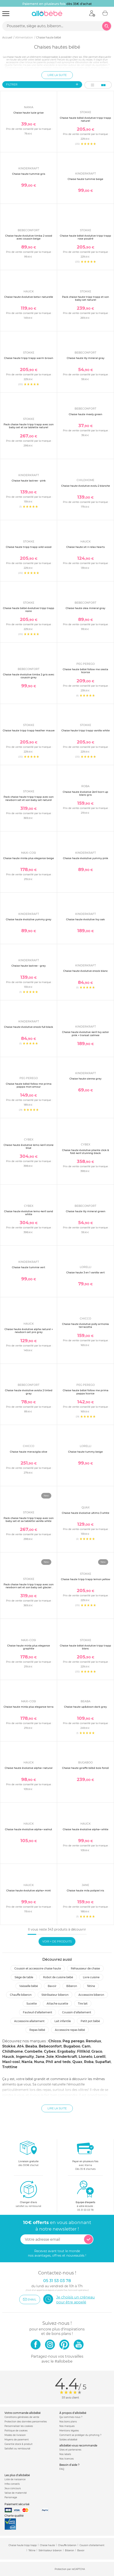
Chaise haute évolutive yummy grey (28, 919)
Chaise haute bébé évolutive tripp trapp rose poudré (85, 237)
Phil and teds (58, 2062)
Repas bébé (37, 2030)
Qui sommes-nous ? (70, 2417)
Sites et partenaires (70, 2449)
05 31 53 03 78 (85, 2210)
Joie (50, 2056)
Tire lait (83, 2003)
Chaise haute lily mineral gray (85, 358)
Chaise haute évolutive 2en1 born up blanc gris (85, 793)
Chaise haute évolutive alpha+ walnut (28, 1829)
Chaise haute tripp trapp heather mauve (29, 730)
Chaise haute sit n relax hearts (85, 547)
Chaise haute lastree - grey (28, 965)
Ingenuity (25, 2056)
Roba (89, 2062)
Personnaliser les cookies (18, 2426)
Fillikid (83, 2051)
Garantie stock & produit (18, 2444)
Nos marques (67, 2426)
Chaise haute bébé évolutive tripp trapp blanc (85, 1647)
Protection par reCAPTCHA (70, 2569)
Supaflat (103, 2062)
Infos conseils (12, 2483)
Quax (77, 2062)
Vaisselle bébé (28, 1986)
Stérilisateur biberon (55, 1994)
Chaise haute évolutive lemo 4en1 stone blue (29, 1146)
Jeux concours (12, 2488)
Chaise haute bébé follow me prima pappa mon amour (29, 1085)
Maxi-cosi (11, 2062)
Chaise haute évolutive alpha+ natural (28, 1768)
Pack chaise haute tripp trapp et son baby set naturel (85, 298)
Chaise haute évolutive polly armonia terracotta (85, 1325)
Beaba (31, 2046)
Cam (86, 2046)
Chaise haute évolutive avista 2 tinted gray (28, 1392)
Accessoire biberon (91, 1994)
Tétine (91, 1986)
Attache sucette (57, 2003)
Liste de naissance (15, 2479)
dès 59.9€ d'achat (28, 2155)
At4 (20, 2046)
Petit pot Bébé (90, 2021)
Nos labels (65, 2454)
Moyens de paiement (16, 2439)
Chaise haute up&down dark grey (85, 1706)
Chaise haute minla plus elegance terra (29, 1706)
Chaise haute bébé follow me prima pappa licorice (85, 1392)
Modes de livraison (15, 2435)
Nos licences (66, 2458)
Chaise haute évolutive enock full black (28, 1026)
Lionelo (85, 2056)
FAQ (61, 2469)
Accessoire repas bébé (70, 2030)
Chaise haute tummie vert (28, 1267)
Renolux (93, 2041)
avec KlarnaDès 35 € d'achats (85, 2155)
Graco (96, 2051)
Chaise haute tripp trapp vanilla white (85, 730)
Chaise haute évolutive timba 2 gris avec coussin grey (28, 676)
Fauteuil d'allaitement (37, 2012)
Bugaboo (71, 2046)
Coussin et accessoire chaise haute (37, 1968)
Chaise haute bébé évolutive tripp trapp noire (28, 610)
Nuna (39, 2062)
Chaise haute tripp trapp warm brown (28, 358)
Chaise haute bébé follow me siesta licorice (85, 671)
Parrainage (10, 2497)
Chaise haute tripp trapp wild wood (29, 547)
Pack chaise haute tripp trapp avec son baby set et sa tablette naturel (29, 426)
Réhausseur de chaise (85, 1968)
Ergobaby (66, 2051)
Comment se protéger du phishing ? (80, 2435)
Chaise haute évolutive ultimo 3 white (85, 1512)
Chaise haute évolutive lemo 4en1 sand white (28, 1213)
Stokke (8, 2046)
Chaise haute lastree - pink (29, 480)
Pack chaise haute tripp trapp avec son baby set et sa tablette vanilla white (29, 1519)
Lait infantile (62, 2021)
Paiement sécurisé (16, 2504)
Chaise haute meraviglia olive (28, 1451)
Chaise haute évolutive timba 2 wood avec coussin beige (28, 237)
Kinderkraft (66, 2056)
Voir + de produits (57, 1941)
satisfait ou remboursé (28, 2194)
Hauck (8, 2056)
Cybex (50, 2051)
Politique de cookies (16, 2430)
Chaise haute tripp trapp (23, 2545)
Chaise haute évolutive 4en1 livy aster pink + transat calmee (85, 1033)
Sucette (31, 2003)
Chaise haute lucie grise (28, 112)
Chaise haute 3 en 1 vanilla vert (85, 1272)
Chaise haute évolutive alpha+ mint (28, 1890)
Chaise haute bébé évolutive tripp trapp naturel (85, 119)
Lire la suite (57, 75)
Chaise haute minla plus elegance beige (28, 858)
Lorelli (99, 2056)
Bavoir (52, 1986)
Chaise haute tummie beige (85, 179)
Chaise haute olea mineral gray (85, 608)
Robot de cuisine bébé (58, 1977)
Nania (27, 2062)
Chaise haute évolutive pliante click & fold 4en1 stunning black (85, 1152)
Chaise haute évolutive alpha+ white (85, 1829)
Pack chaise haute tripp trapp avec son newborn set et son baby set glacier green (29, 1587)
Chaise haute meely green (85, 414)
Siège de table (24, 1977)
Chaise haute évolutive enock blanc (85, 970)
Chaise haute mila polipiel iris (85, 1890)
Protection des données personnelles (25, 2421)
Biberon (71, 1986)
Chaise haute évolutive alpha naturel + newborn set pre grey (28, 1331)
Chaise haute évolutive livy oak (85, 919)
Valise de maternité (15, 2492)
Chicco (54, 2041)
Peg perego (73, 2041)
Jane (40, 2056)
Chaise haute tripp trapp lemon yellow (85, 1579)
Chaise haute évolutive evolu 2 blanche (85, 485)
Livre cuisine (91, 1977)
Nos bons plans (68, 2421)
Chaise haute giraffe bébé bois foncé (85, 1768)
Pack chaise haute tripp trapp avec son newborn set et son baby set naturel (29, 798)
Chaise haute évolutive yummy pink (85, 858)
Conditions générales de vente (21, 2417)
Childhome (12, 2051)
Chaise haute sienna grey (85, 1078)
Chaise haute (47, 2545)
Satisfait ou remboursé (17, 2448)
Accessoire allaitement (29, 2021)
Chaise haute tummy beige (85, 1451)
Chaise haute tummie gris (28, 173)
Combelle (33, 2051)
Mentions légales (69, 2430)
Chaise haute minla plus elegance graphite (28, 1647)
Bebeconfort (50, 2046)
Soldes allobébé (68, 2439)
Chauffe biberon (21, 1994)
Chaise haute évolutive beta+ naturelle (28, 296)
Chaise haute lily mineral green (85, 1211)
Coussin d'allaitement (76, 2012)
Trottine (9, 2067)
